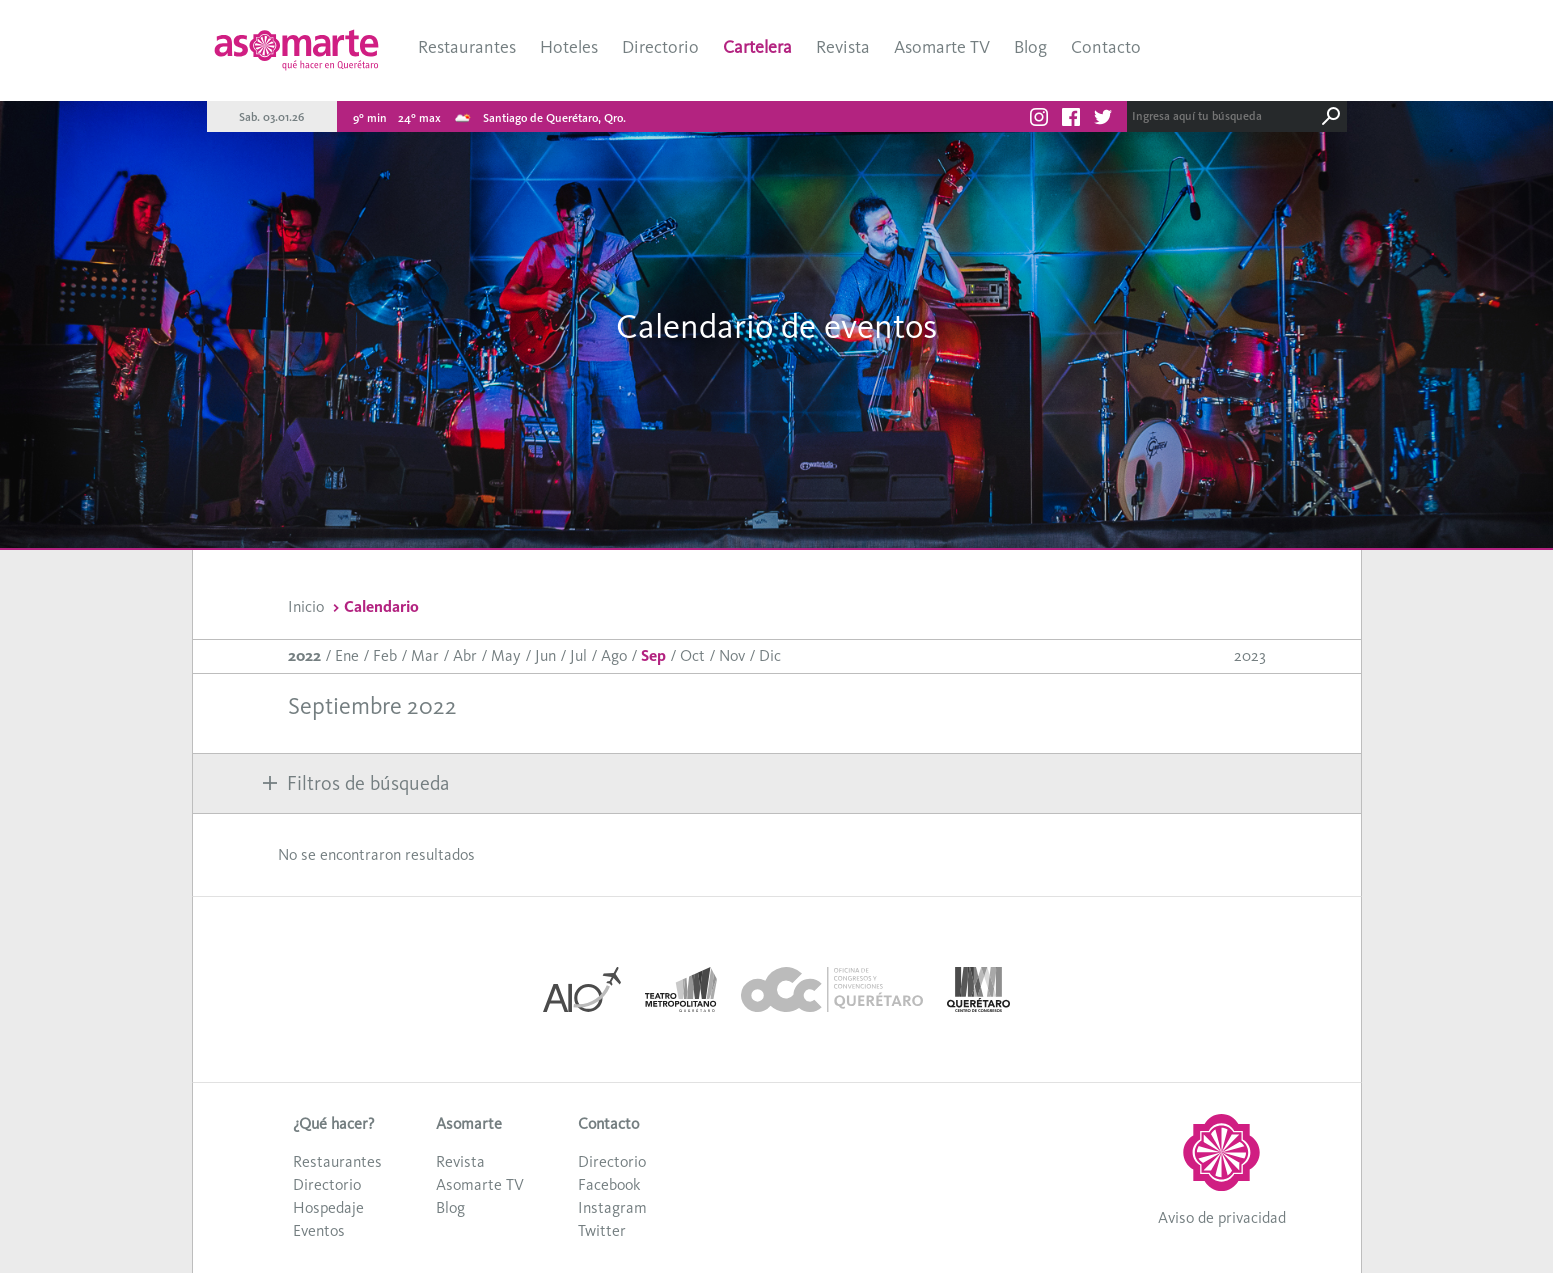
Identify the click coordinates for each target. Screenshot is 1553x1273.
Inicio (306, 606)
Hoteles (569, 47)
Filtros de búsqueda (356, 783)
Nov (732, 655)
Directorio (660, 47)
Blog (1030, 47)
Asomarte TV (942, 47)
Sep (653, 655)
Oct (692, 655)
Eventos (319, 1230)
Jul (578, 655)
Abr (465, 655)
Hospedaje (328, 1207)
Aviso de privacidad (1222, 1217)
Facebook (609, 1184)
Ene (347, 655)
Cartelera (757, 47)
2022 (304, 655)
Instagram (612, 1207)
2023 (1250, 655)
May (506, 655)
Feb (385, 655)
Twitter (602, 1230)
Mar (425, 655)
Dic (770, 655)
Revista (843, 47)
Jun (545, 655)
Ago (614, 655)
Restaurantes (467, 47)
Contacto (1106, 47)
